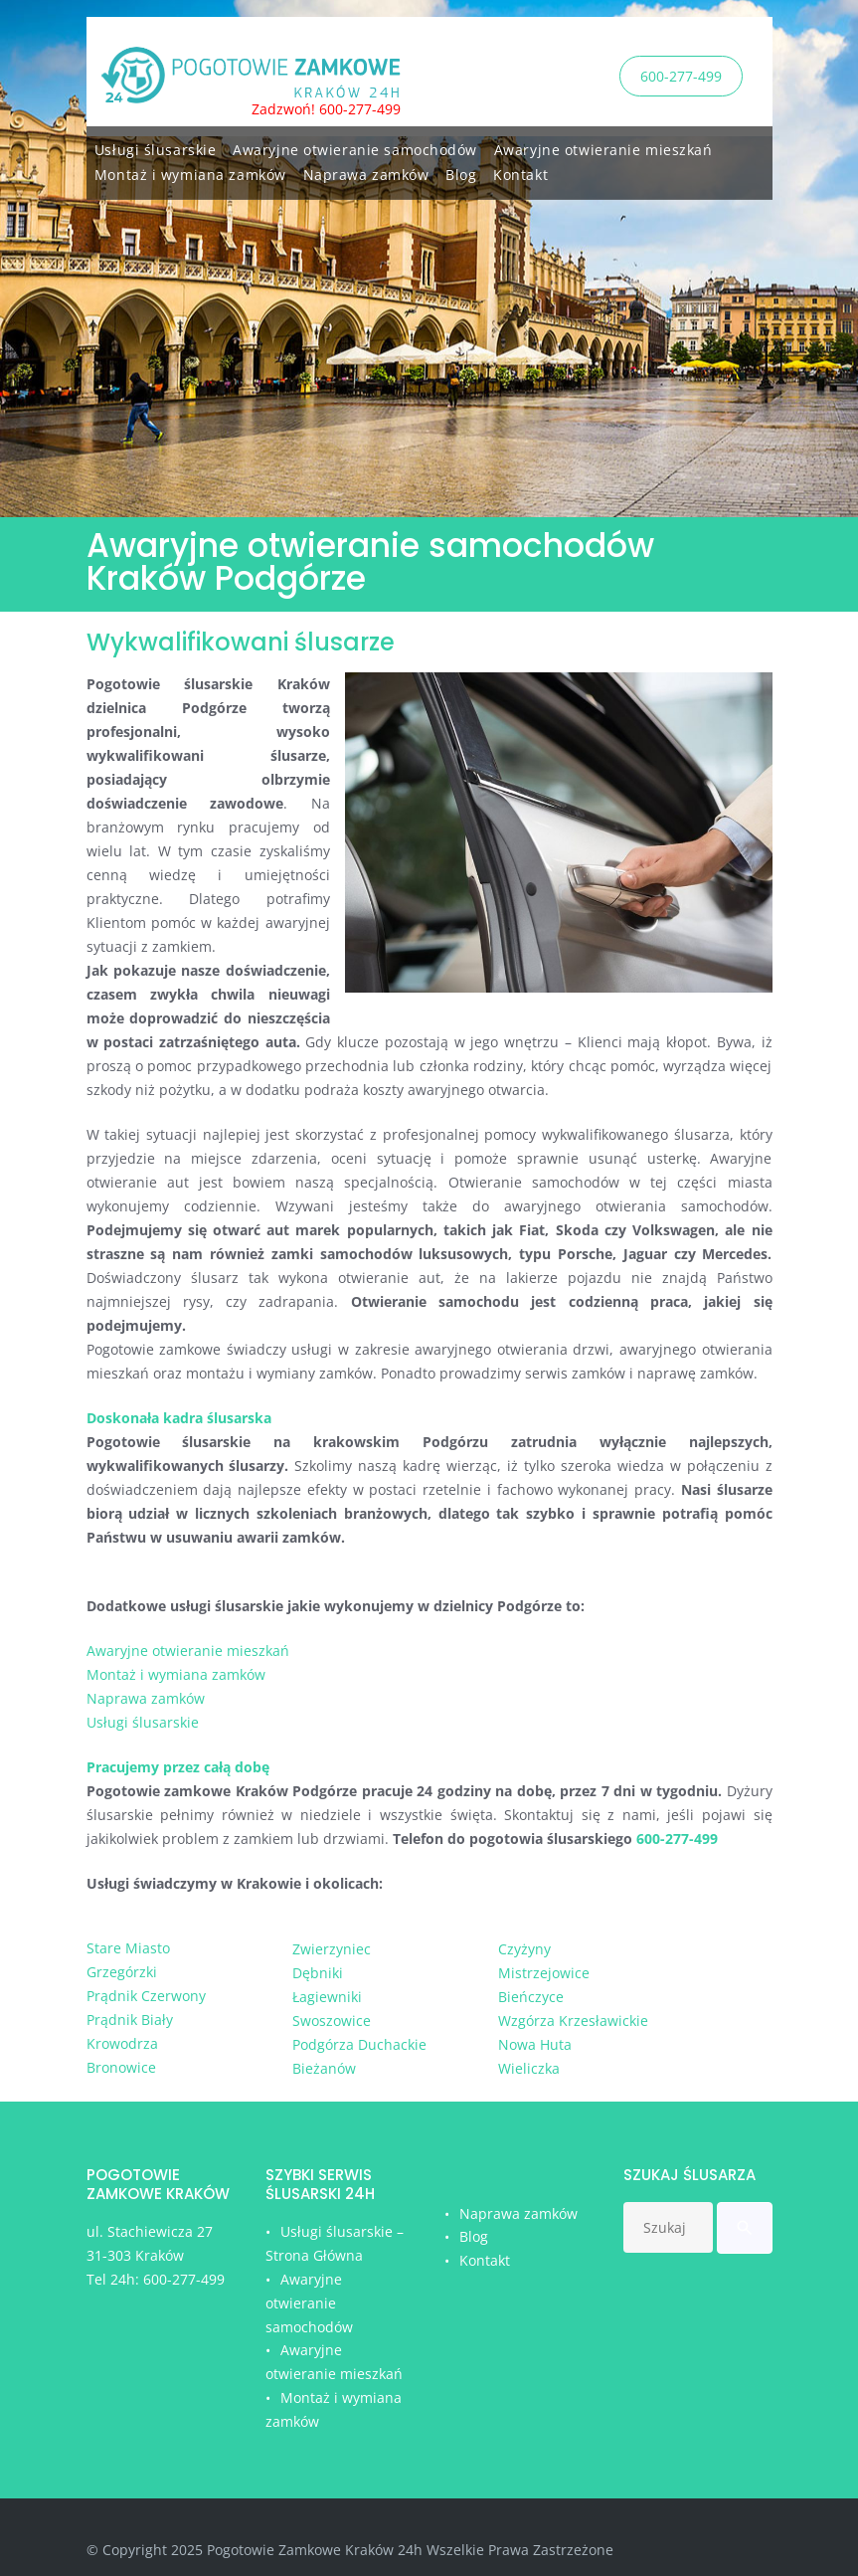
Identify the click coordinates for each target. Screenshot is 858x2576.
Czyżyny (524, 1948)
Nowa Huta (535, 2044)
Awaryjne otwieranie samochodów (355, 146)
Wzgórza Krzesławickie (573, 2020)
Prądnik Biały (129, 2019)
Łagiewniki (327, 1996)
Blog (460, 171)
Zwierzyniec (331, 1948)
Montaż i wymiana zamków (190, 171)
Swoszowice (331, 2020)
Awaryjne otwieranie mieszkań (603, 146)
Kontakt (520, 171)
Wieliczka (529, 2068)
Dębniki (317, 1972)
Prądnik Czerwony (146, 1995)
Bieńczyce (531, 1996)
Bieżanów (324, 2068)
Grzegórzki (121, 1971)
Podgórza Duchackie (359, 2044)
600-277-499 (681, 75)
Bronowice (121, 2067)
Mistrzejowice (544, 1972)
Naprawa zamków (366, 171)
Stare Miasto (128, 1947)
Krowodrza (122, 2043)
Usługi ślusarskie (155, 146)
